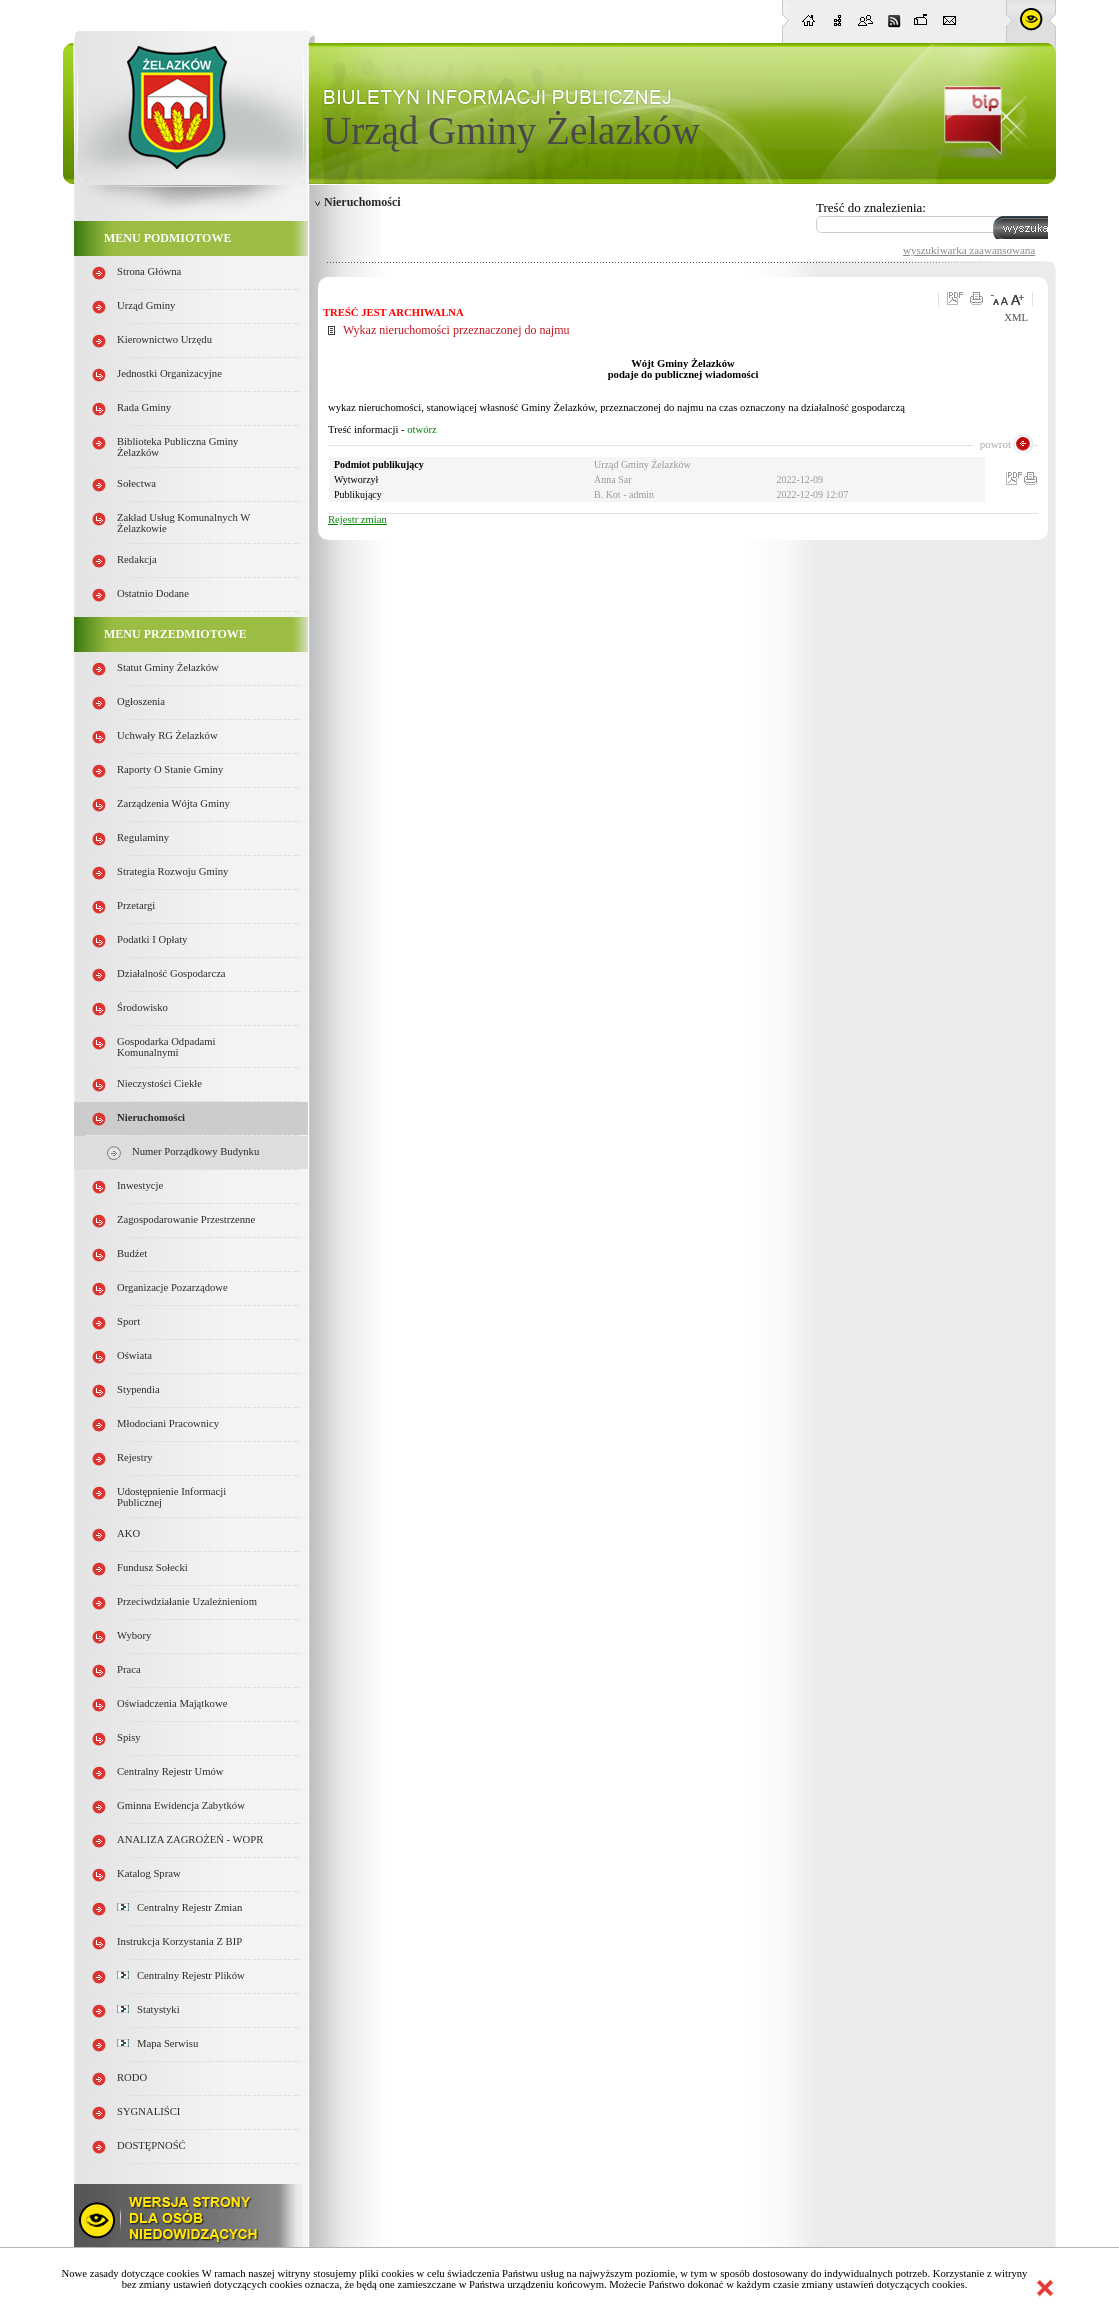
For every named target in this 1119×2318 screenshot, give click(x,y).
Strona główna (149, 271)
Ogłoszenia (141, 701)
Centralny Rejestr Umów (170, 1771)
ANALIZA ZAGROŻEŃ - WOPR (190, 1839)
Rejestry (135, 1457)
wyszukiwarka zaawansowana (969, 250)
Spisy (129, 1737)
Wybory (134, 1635)
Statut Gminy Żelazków (168, 667)
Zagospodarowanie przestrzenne (186, 1219)
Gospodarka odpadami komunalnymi (166, 1047)
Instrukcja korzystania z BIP (179, 1941)
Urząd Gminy (146, 305)
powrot (995, 444)
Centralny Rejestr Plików (181, 1975)
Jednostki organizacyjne (169, 373)
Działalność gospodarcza (171, 973)
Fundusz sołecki (152, 1567)
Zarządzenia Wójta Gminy (173, 803)
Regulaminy (143, 837)
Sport (128, 1321)
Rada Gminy (144, 407)
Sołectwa (136, 483)
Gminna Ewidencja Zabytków (181, 1805)
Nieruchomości (151, 1117)
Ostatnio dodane (153, 593)
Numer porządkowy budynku (195, 1151)
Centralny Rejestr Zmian (179, 1907)
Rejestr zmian (357, 519)
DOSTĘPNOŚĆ (151, 2145)
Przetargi (136, 905)
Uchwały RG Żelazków (167, 735)
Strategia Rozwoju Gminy (172, 871)
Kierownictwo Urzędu (164, 339)
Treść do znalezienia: (871, 207)
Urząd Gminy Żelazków (511, 130)
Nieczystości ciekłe (159, 1083)
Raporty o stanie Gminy (170, 769)
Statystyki (148, 2009)
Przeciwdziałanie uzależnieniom (187, 1601)
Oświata (134, 1355)
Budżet (132, 1253)
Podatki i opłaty (152, 939)
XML (1016, 317)
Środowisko (142, 1007)
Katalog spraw (149, 1873)
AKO (128, 1533)
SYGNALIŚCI (148, 2111)
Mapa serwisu (157, 2043)
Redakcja (137, 559)
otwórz (422, 429)
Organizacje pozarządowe (172, 1287)
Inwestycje (140, 1185)
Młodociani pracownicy (168, 1423)
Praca (129, 1669)
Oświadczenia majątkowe (172, 1703)
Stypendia (138, 1389)
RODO (132, 2077)
